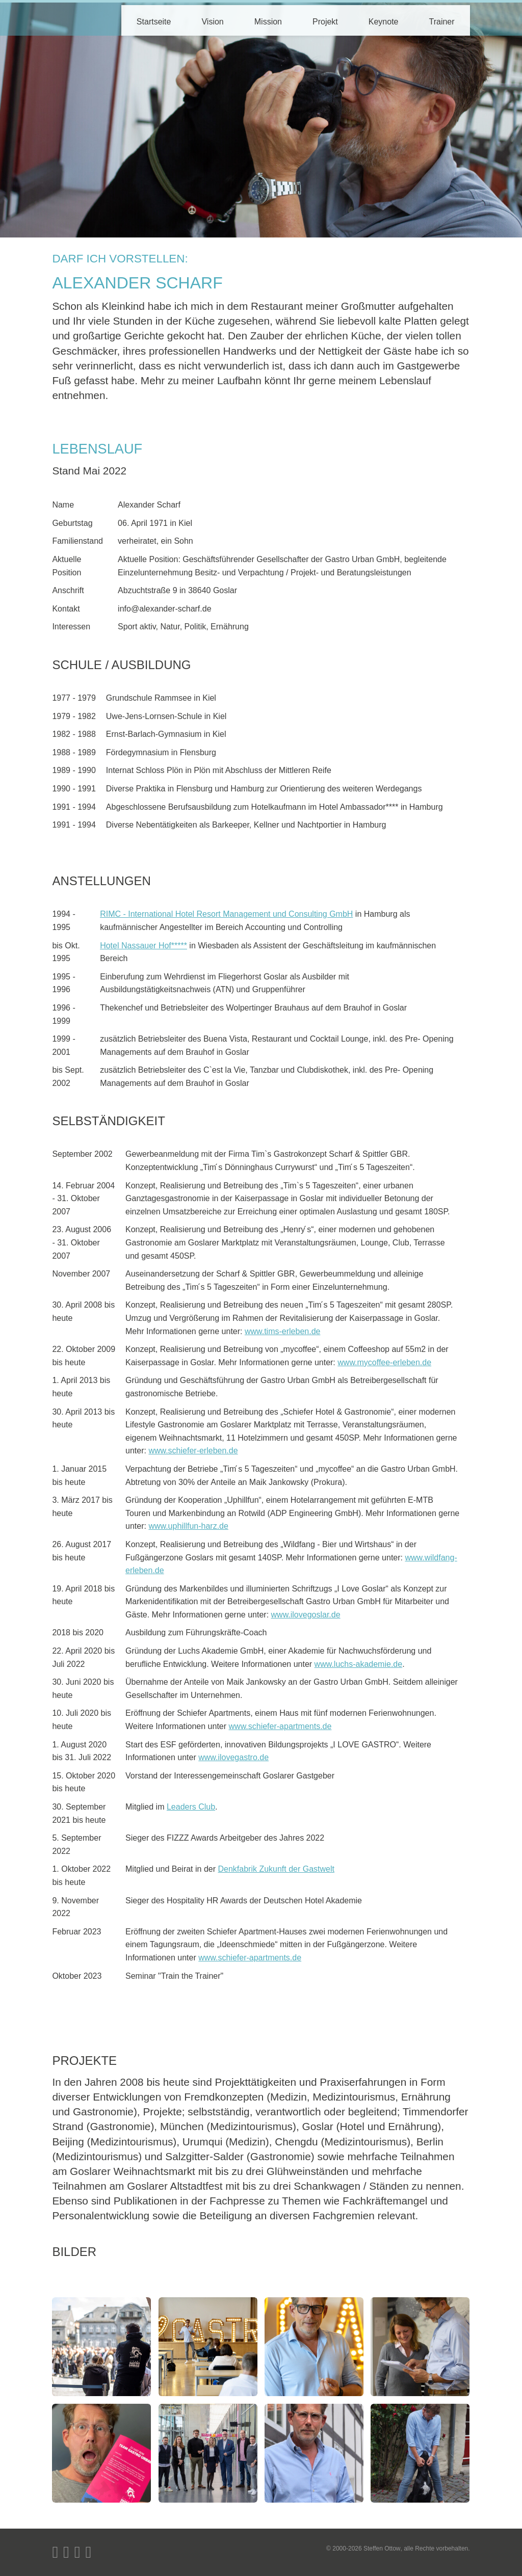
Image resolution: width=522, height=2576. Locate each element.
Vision (212, 21)
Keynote (384, 21)
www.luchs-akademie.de (359, 1664)
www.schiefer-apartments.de (280, 1726)
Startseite (154, 21)
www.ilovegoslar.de (306, 1614)
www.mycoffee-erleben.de (384, 1362)
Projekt (325, 21)
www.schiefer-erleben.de (193, 1450)
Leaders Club (191, 1806)
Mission (268, 21)
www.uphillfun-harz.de (188, 1526)
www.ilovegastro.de (233, 1757)
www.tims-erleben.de (283, 1331)
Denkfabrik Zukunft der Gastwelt (276, 1869)
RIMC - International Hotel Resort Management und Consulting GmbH (226, 914)
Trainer (442, 21)
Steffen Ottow (382, 2548)
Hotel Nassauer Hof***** (143, 945)
